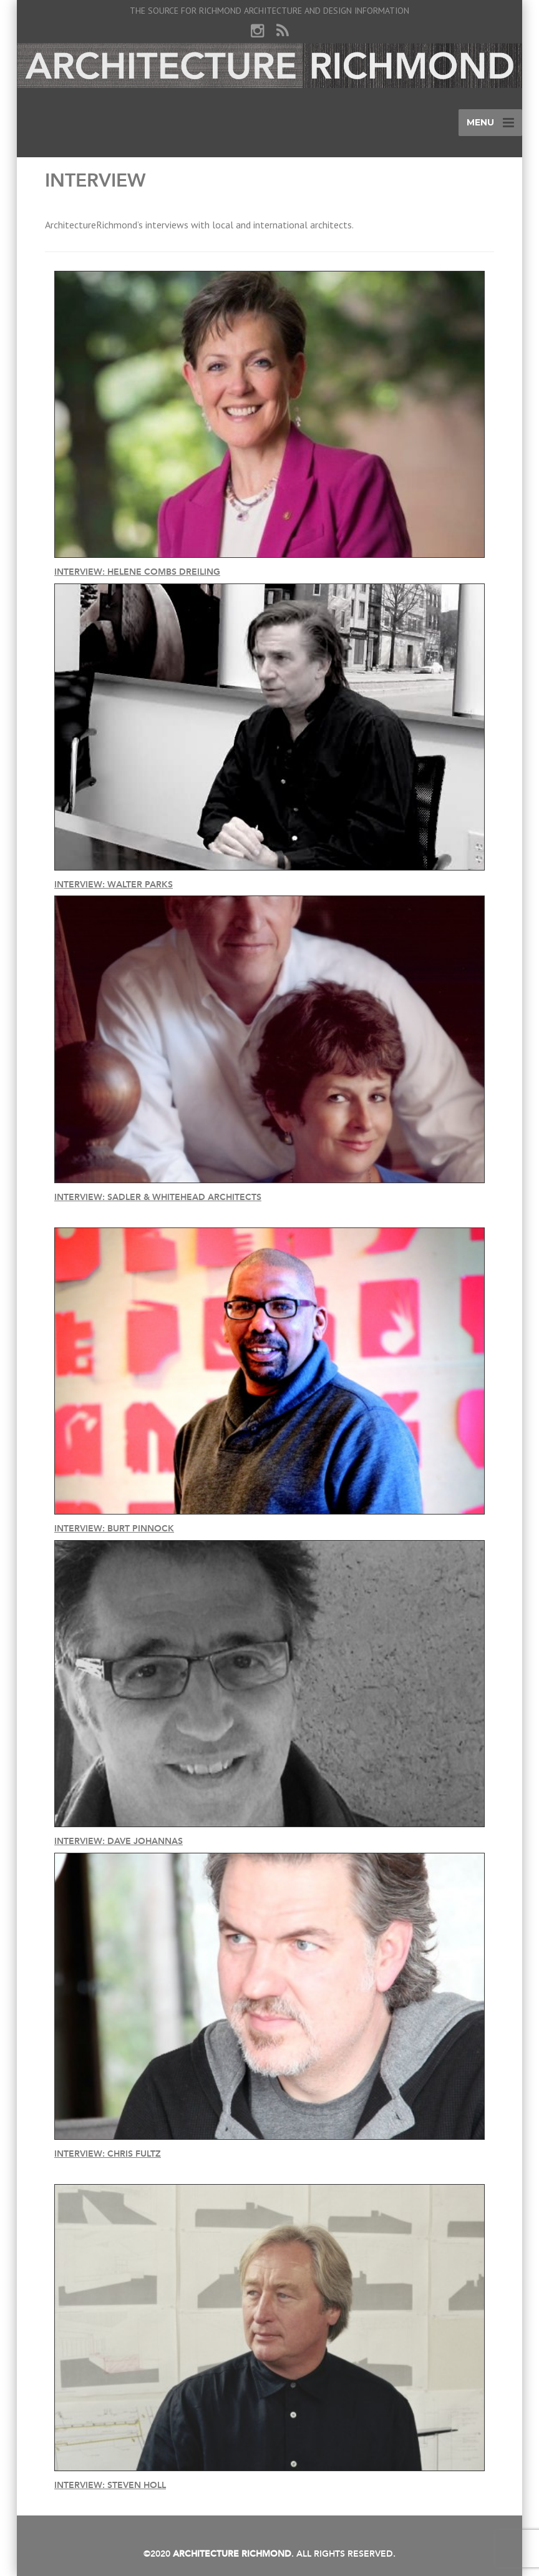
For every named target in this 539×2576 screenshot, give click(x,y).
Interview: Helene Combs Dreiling (137, 572)
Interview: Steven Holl (110, 2485)
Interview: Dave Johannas (118, 1841)
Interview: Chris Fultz (107, 2154)
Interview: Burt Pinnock (114, 1528)
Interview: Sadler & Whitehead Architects (157, 1197)
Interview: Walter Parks (113, 884)
